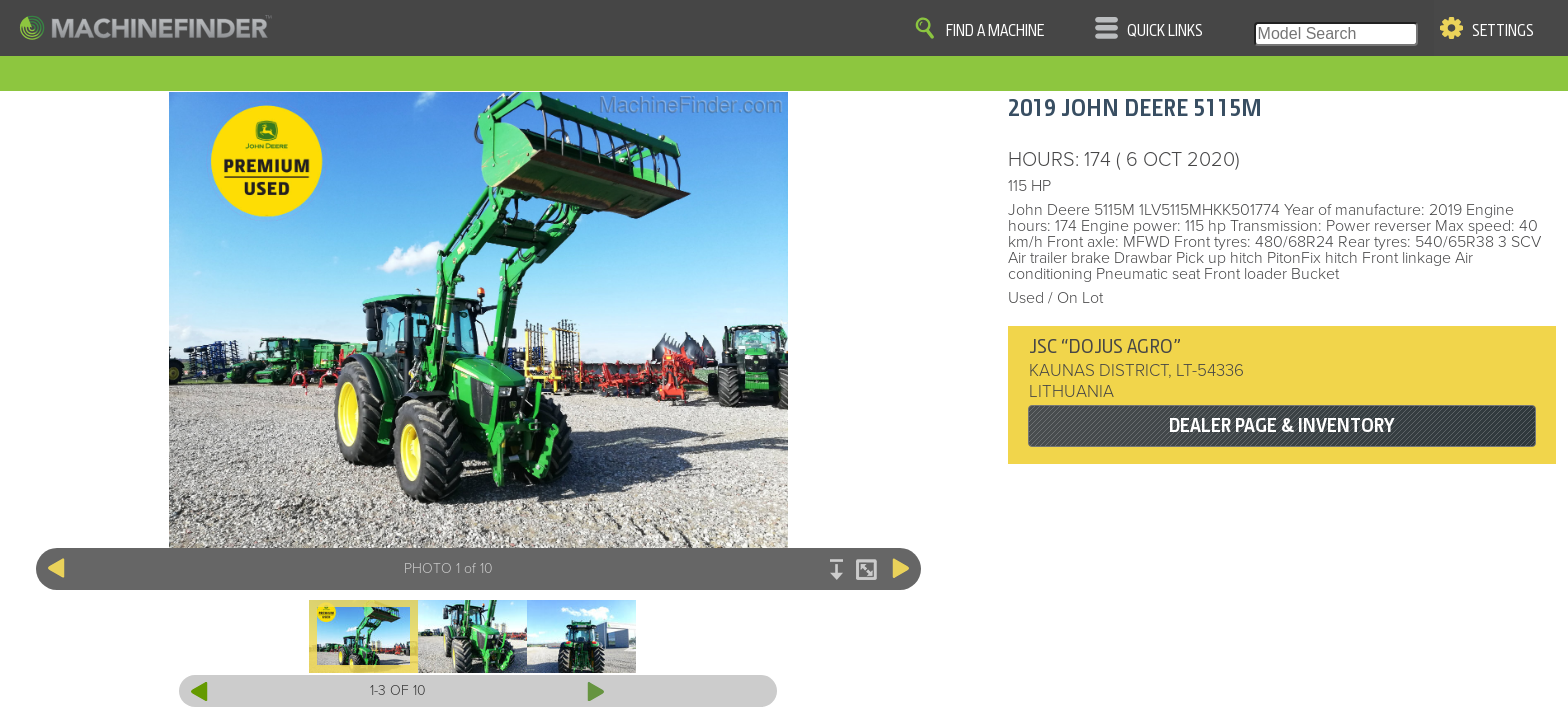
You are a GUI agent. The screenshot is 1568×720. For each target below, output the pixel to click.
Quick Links (1165, 31)
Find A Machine (995, 31)
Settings (1503, 31)
